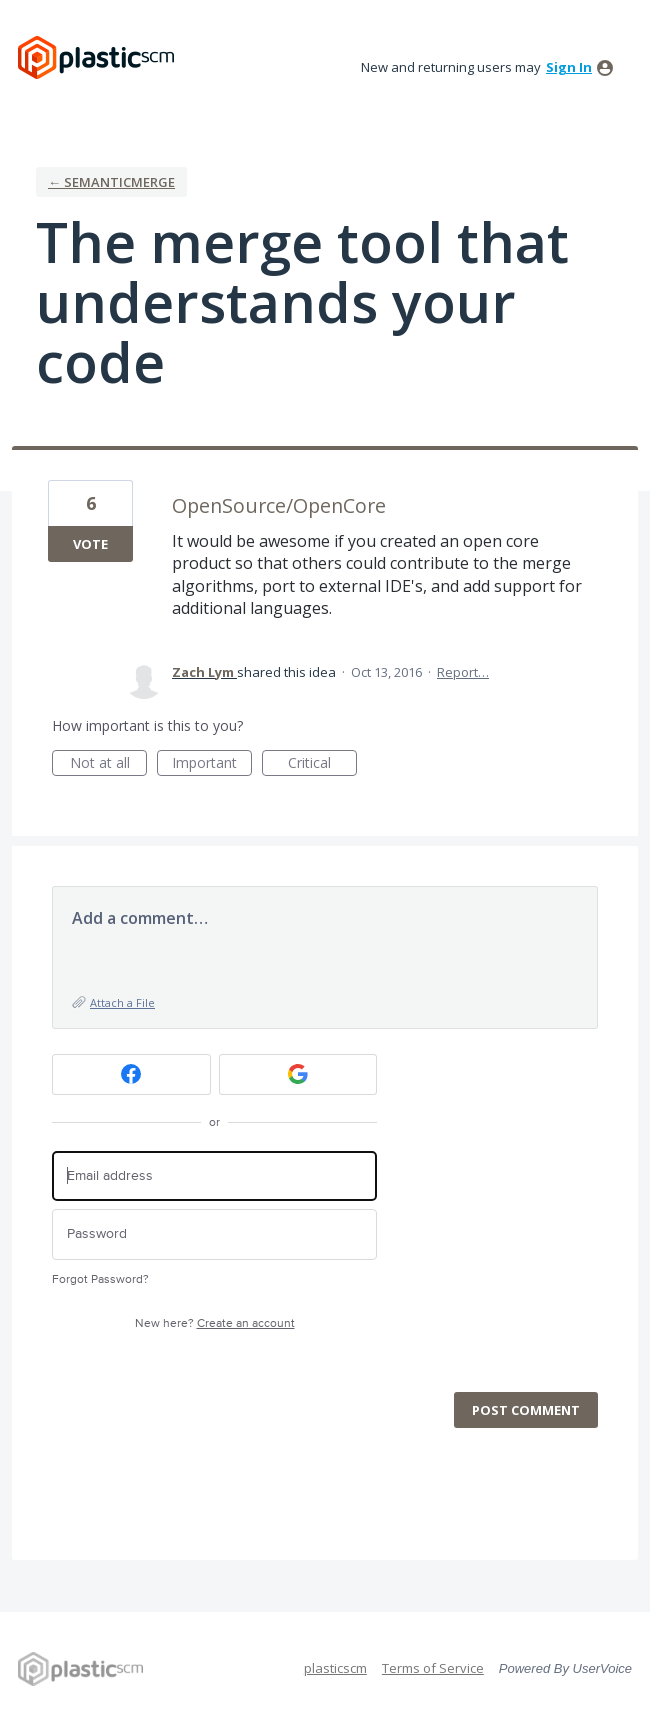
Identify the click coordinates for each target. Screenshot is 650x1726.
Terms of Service (433, 1668)
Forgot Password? (100, 1279)
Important (212, 764)
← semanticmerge (111, 182)
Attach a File (122, 1002)
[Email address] (214, 1176)
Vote (90, 544)
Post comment (526, 1410)
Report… (463, 672)
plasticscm (335, 1668)
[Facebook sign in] (131, 1074)
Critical (322, 764)
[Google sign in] (298, 1074)
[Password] (214, 1234)
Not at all (109, 764)
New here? (215, 1323)
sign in (569, 67)
